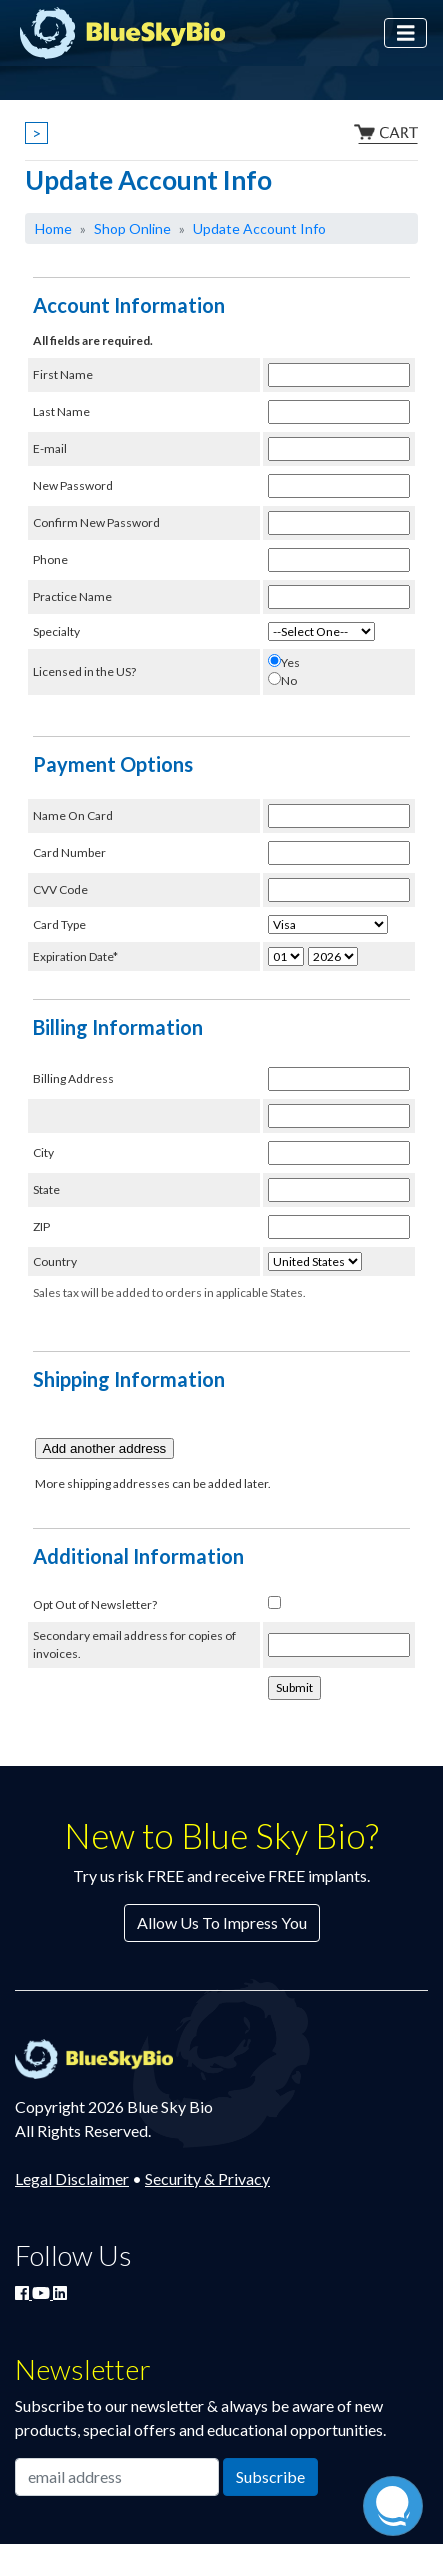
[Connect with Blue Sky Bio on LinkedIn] (60, 2292)
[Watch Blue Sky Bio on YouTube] (42, 2292)
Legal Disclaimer (72, 2178)
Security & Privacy (207, 2178)
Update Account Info (259, 228)
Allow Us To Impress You (222, 1922)
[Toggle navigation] (406, 33)
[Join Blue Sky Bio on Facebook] (23, 2292)
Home (53, 228)
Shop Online (132, 228)
